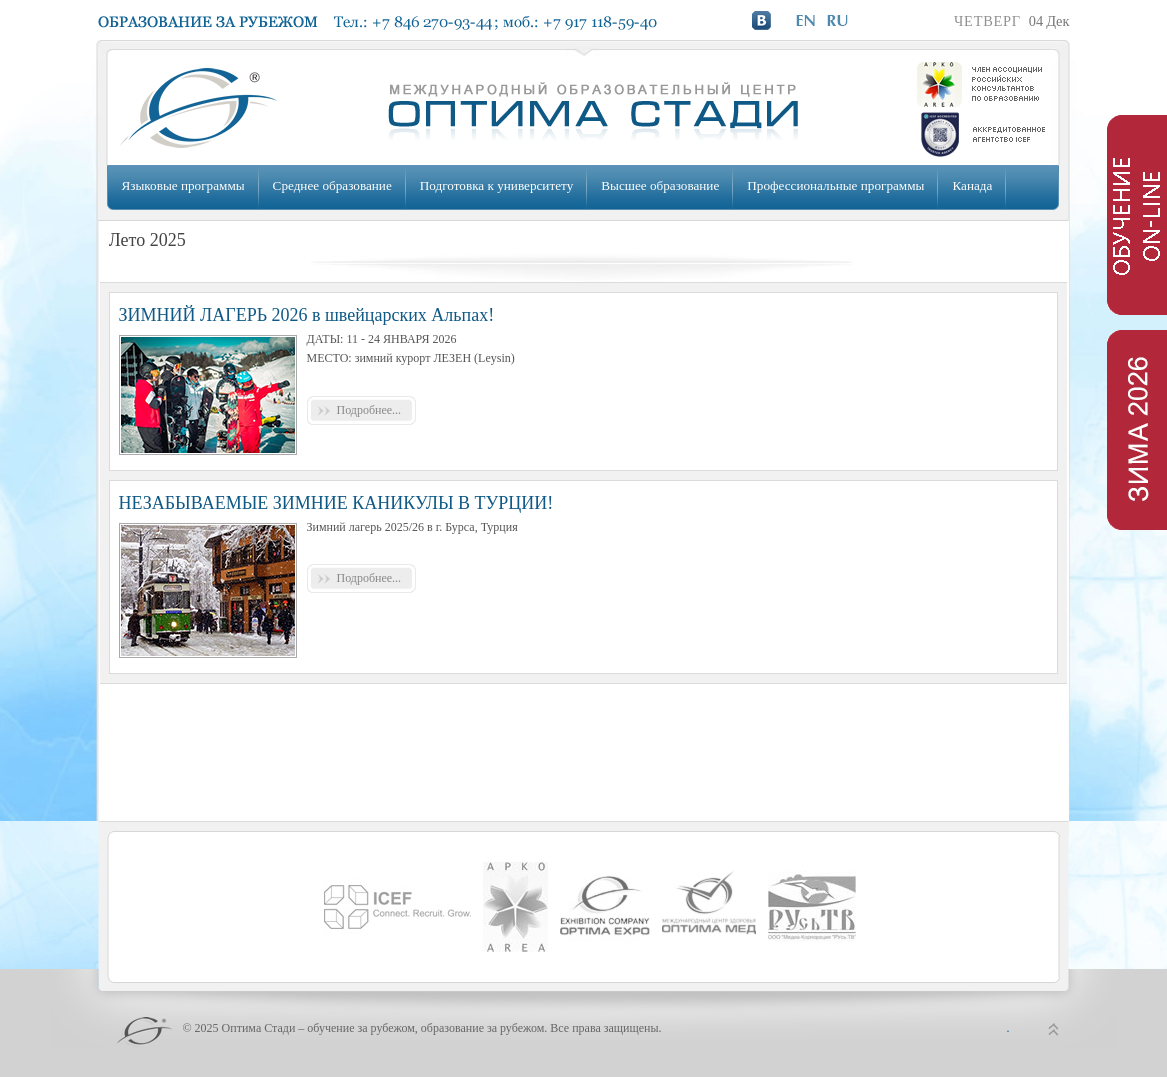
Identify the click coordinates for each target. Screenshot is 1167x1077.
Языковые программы (183, 185)
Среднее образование (332, 185)
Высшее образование (660, 185)
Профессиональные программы (835, 185)
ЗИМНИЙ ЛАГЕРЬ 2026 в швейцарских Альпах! (307, 315)
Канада (972, 185)
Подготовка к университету (496, 185)
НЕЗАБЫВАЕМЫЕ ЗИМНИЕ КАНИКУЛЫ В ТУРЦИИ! (336, 503)
